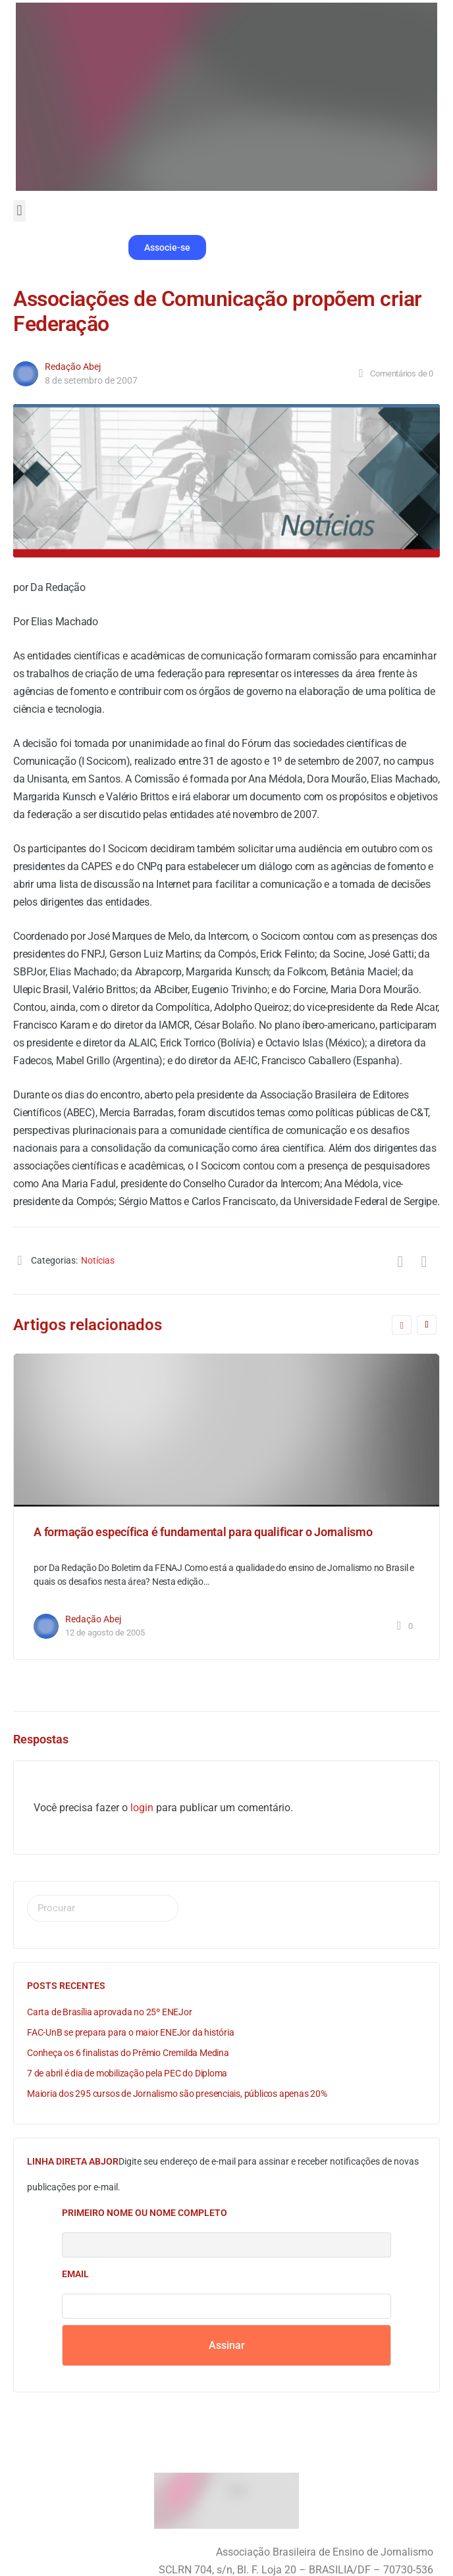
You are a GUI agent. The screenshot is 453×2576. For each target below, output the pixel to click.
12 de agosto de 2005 (105, 1632)
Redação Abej (73, 366)
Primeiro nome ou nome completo (144, 2212)
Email (75, 2274)
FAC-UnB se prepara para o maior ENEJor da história (130, 2032)
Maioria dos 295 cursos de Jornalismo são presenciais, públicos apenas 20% (177, 2093)
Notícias (98, 1260)
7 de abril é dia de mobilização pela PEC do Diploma (127, 2073)
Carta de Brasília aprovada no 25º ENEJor (109, 2012)
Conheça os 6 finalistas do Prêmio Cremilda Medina (128, 2053)
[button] (19, 211)
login (141, 1807)
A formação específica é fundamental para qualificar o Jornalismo (203, 1532)
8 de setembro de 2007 (91, 380)
